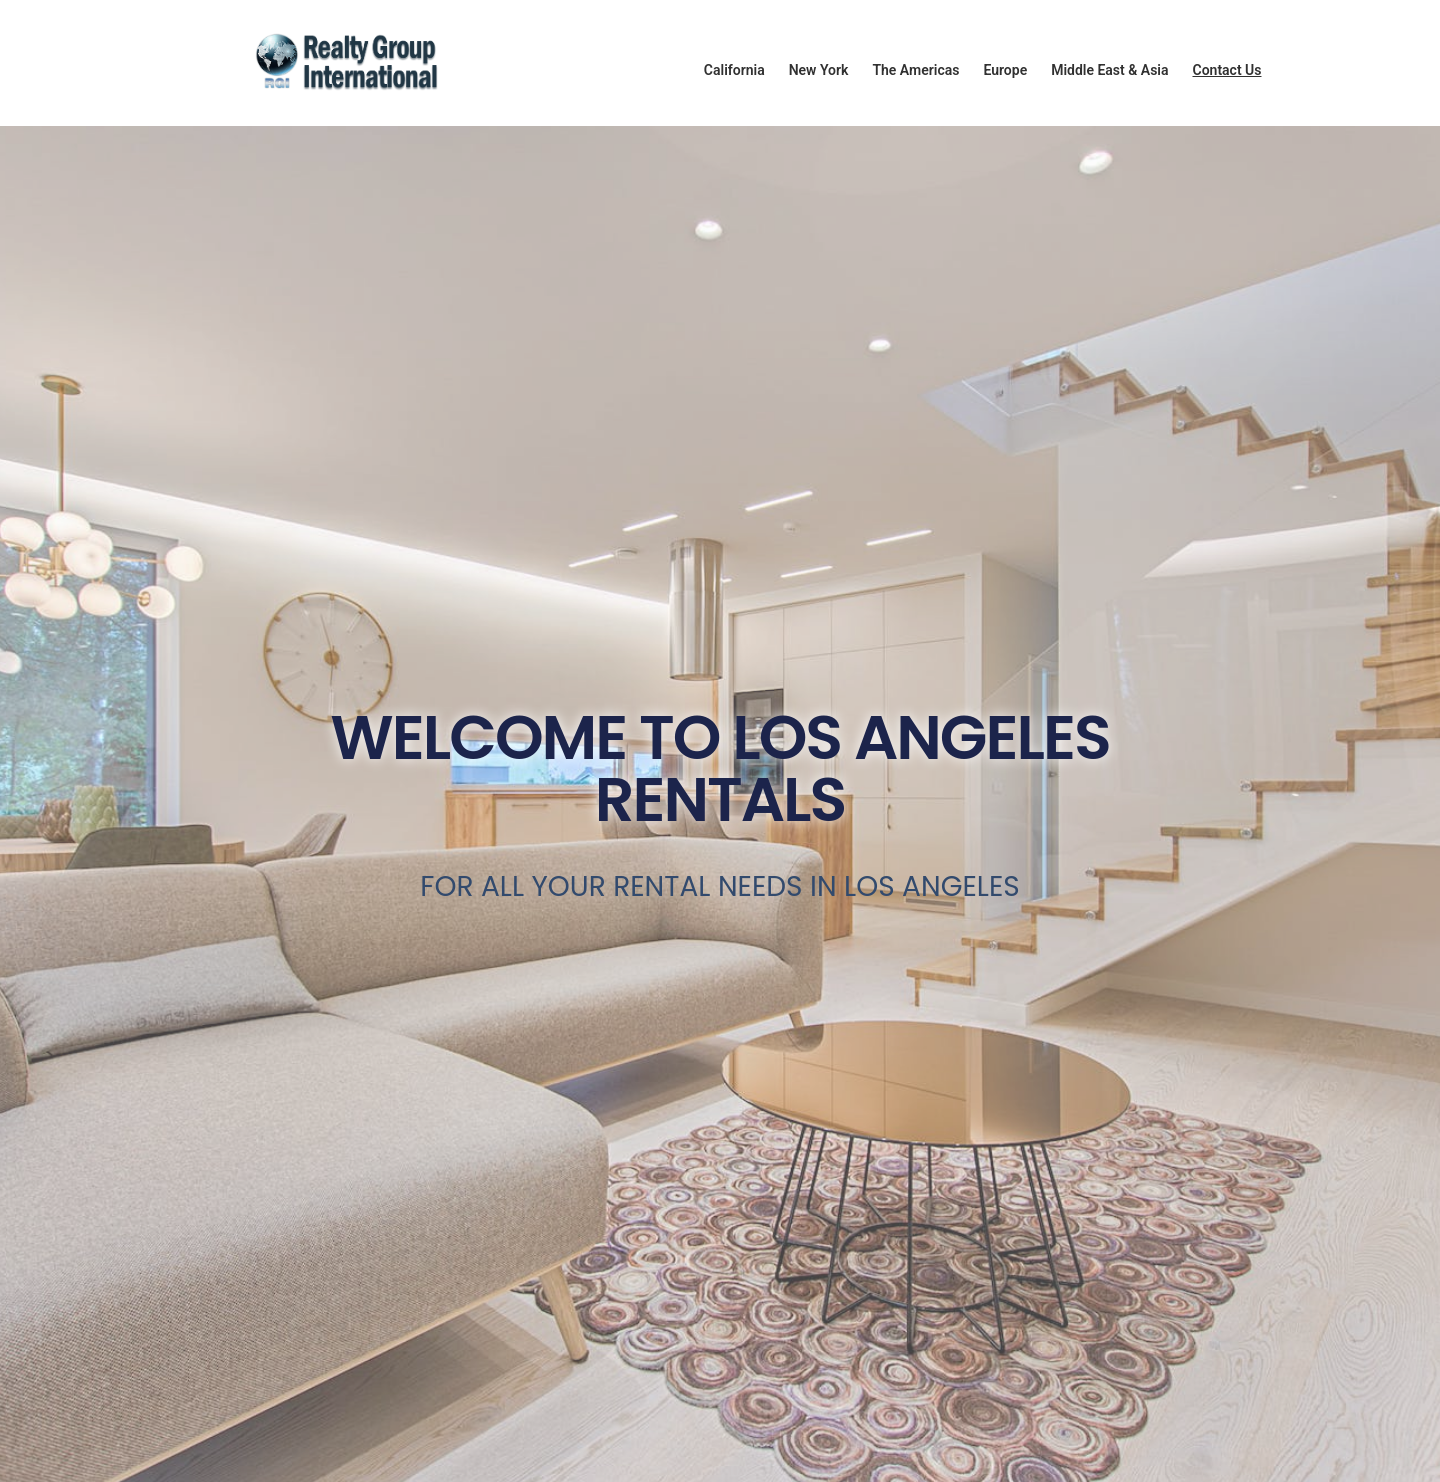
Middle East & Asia (1109, 70)
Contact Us (1226, 70)
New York (819, 70)
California (734, 70)
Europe (1005, 70)
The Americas (915, 70)
